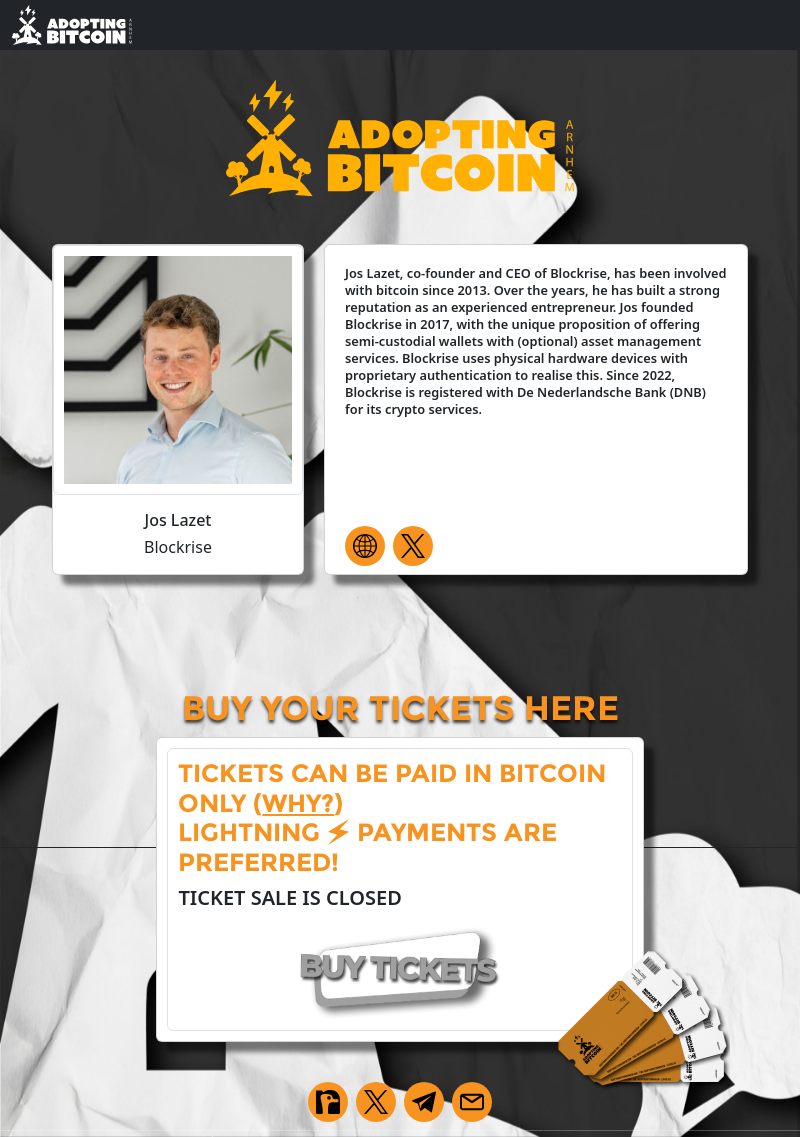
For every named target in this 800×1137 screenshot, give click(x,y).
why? (298, 803)
